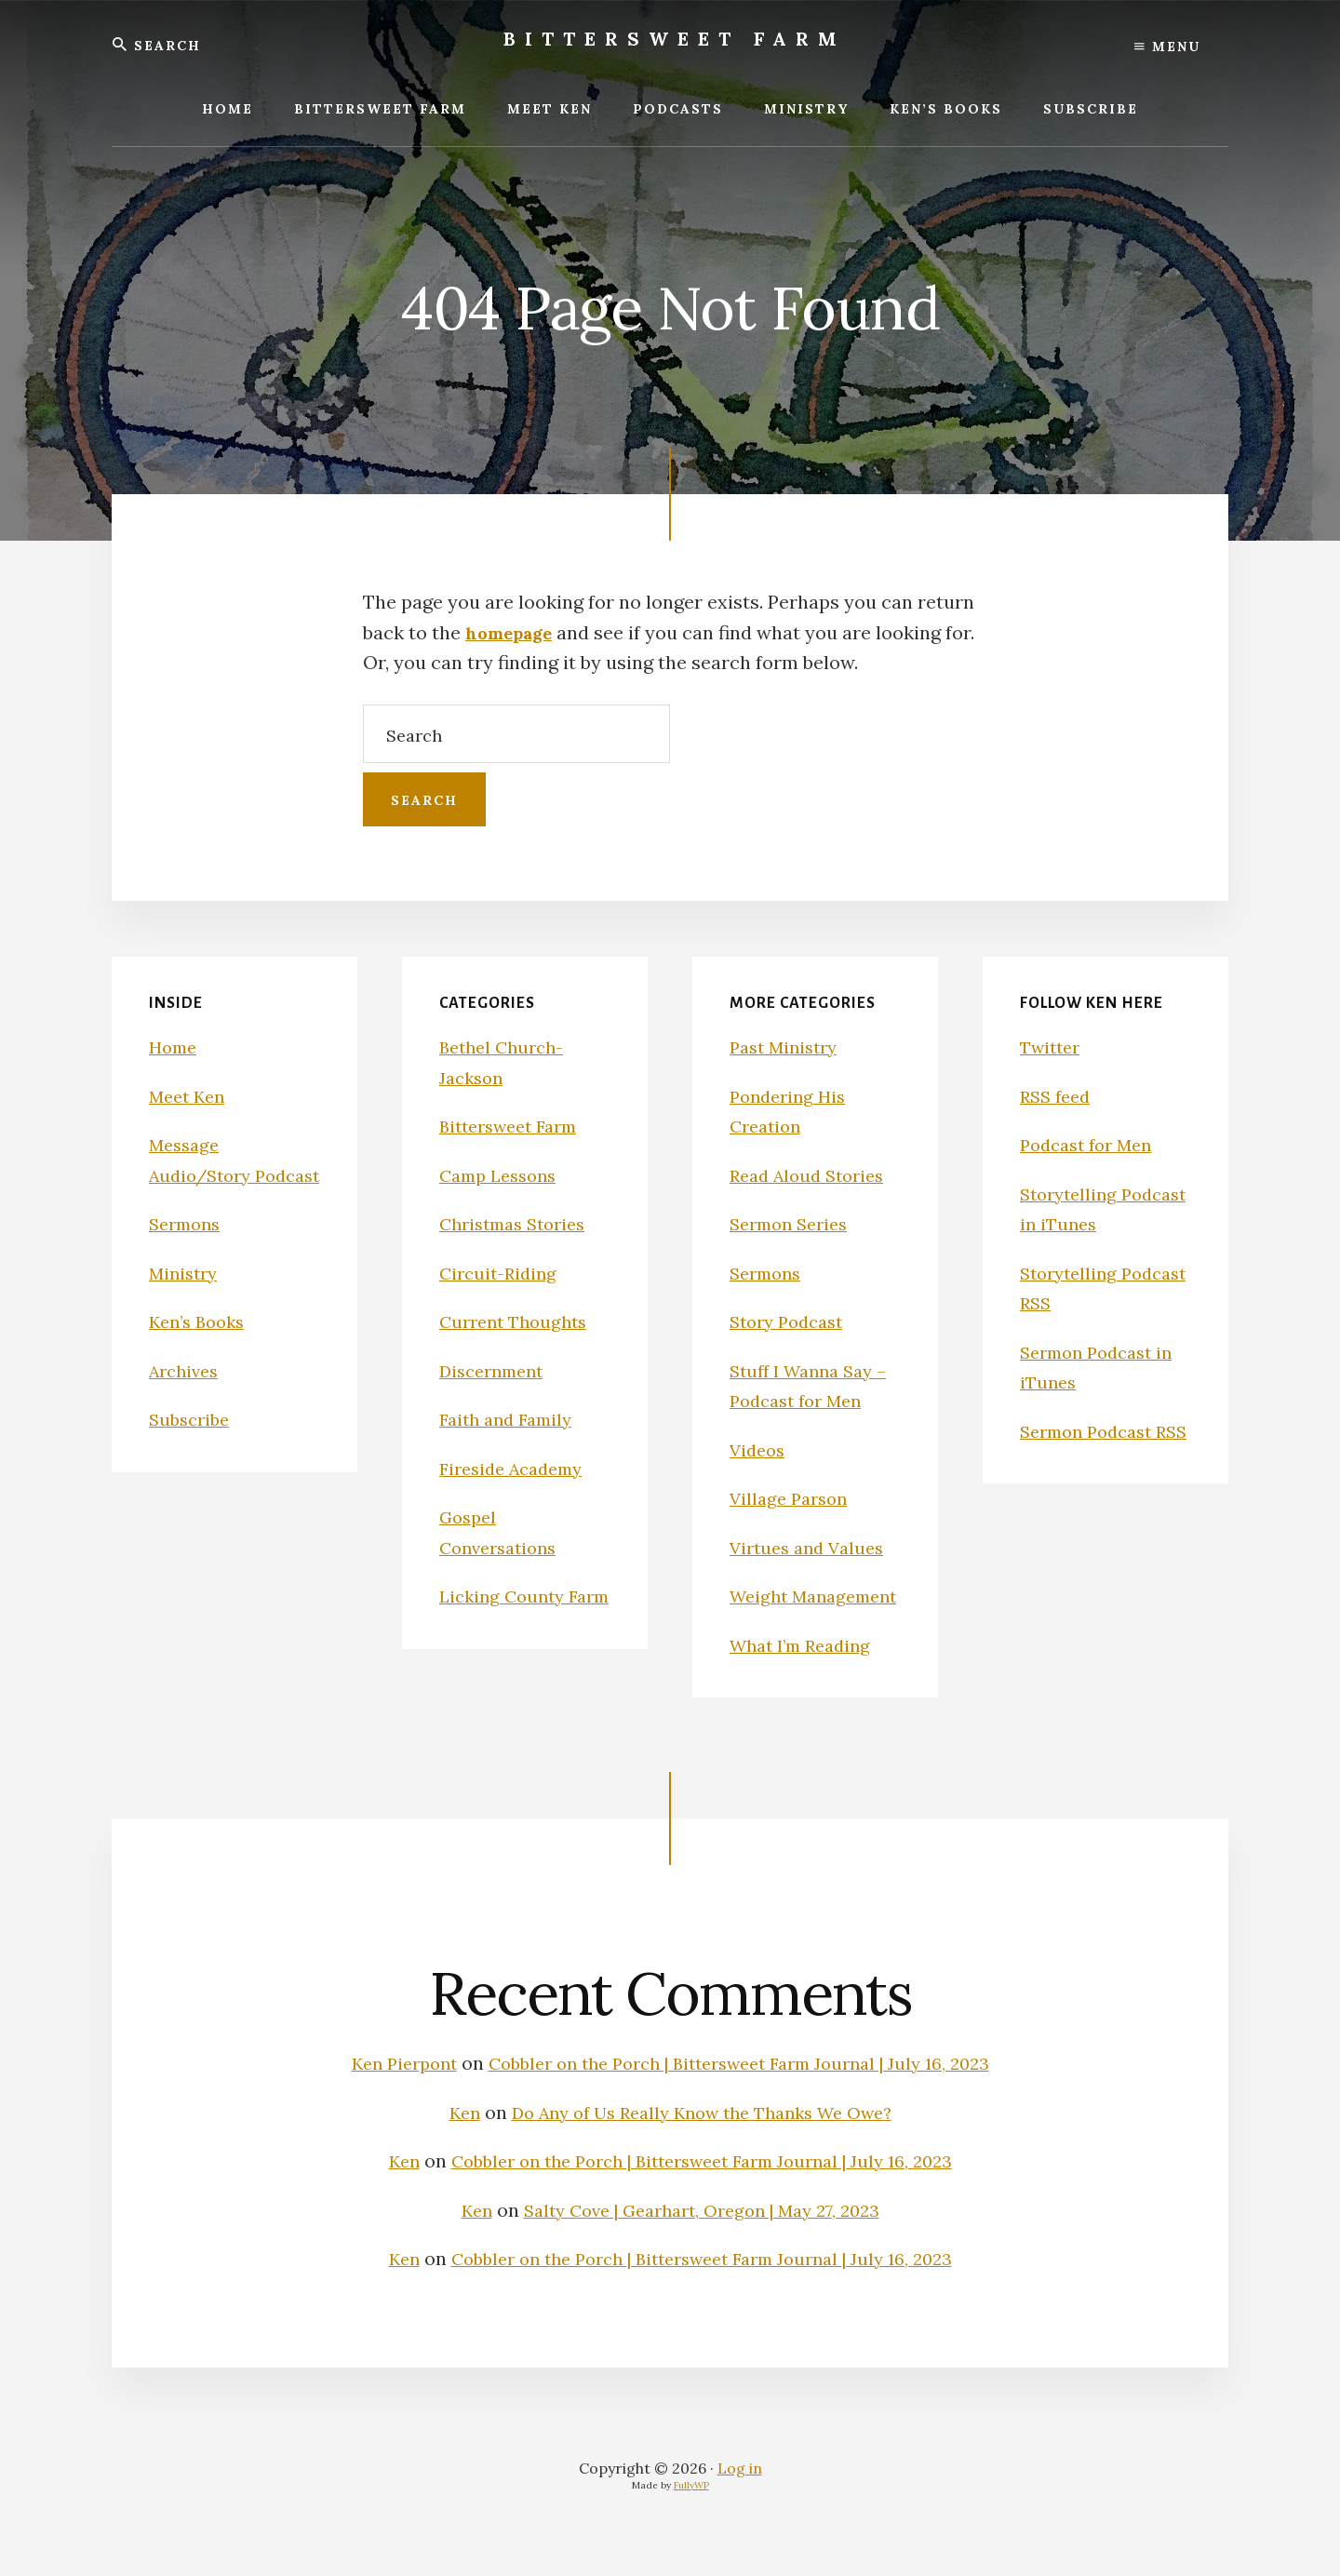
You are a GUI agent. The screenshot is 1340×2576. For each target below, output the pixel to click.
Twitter (1053, 1046)
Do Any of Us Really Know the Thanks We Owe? (703, 2141)
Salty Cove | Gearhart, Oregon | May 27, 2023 (703, 2239)
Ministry (186, 1302)
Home (175, 1046)
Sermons (188, 1254)
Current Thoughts (518, 1321)
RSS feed (1058, 1095)
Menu (1167, 46)
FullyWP (691, 2515)
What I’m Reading (807, 1674)
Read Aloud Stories (813, 1175)
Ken (447, 2141)
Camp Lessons (503, 1175)
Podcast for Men (1092, 1144)
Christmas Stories (518, 1223)
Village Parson (792, 1497)
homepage (513, 632)
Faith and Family (511, 1418)
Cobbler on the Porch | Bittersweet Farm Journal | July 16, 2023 (743, 2093)
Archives (187, 1400)
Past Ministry (788, 1046)
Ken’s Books (201, 1351)
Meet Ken (190, 1095)
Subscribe (192, 1449)
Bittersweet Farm (674, 38)
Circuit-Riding (501, 1272)
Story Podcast (791, 1321)
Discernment (496, 1370)
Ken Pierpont (383, 2093)
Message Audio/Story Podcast (205, 1174)
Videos (759, 1449)
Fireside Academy (517, 1468)
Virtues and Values (812, 1547)
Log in (739, 2498)
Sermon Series (794, 1223)
